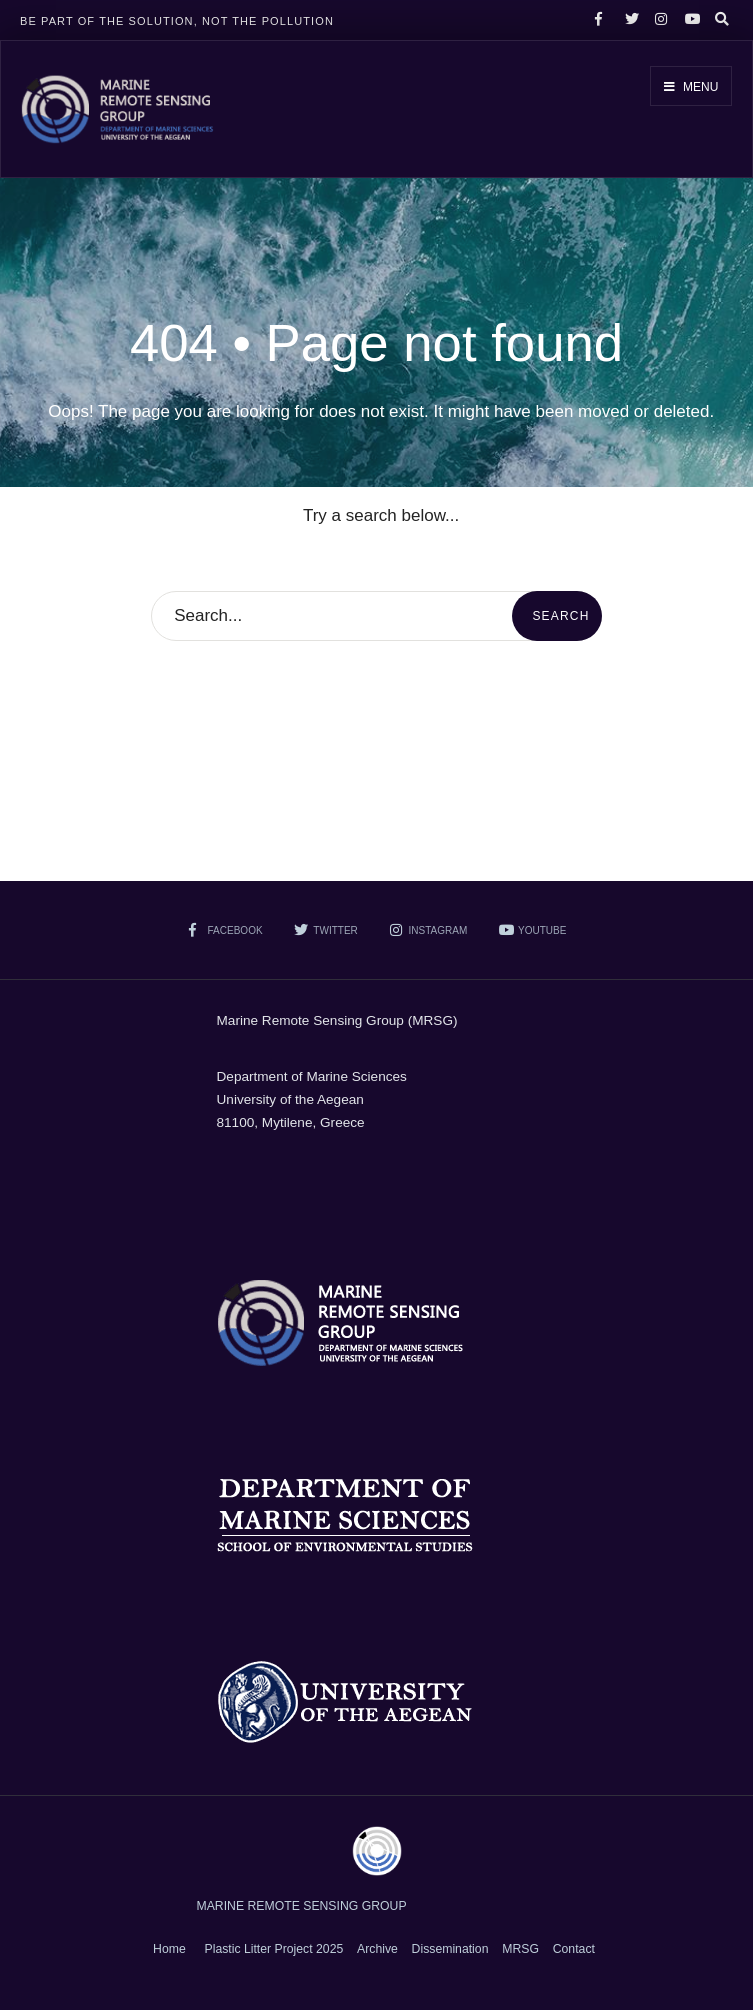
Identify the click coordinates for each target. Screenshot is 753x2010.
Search (560, 616)
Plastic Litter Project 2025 (274, 1949)
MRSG (520, 1949)
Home (169, 1949)
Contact (574, 1949)
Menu (691, 87)
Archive (377, 1949)
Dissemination (450, 1949)
